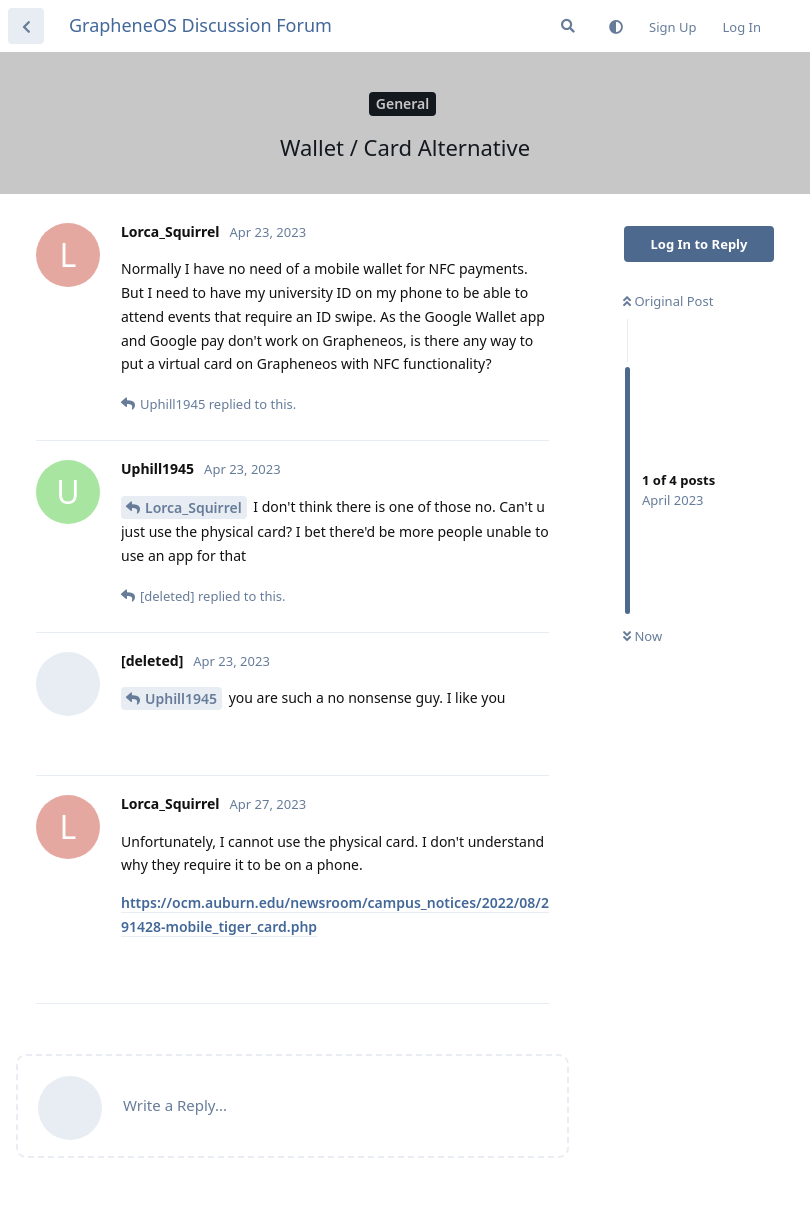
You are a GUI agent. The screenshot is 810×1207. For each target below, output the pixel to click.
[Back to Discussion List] (26, 26)
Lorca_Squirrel (193, 507)
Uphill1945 (181, 698)
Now (642, 636)
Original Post (668, 301)
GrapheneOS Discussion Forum (200, 25)
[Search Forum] (568, 26)
